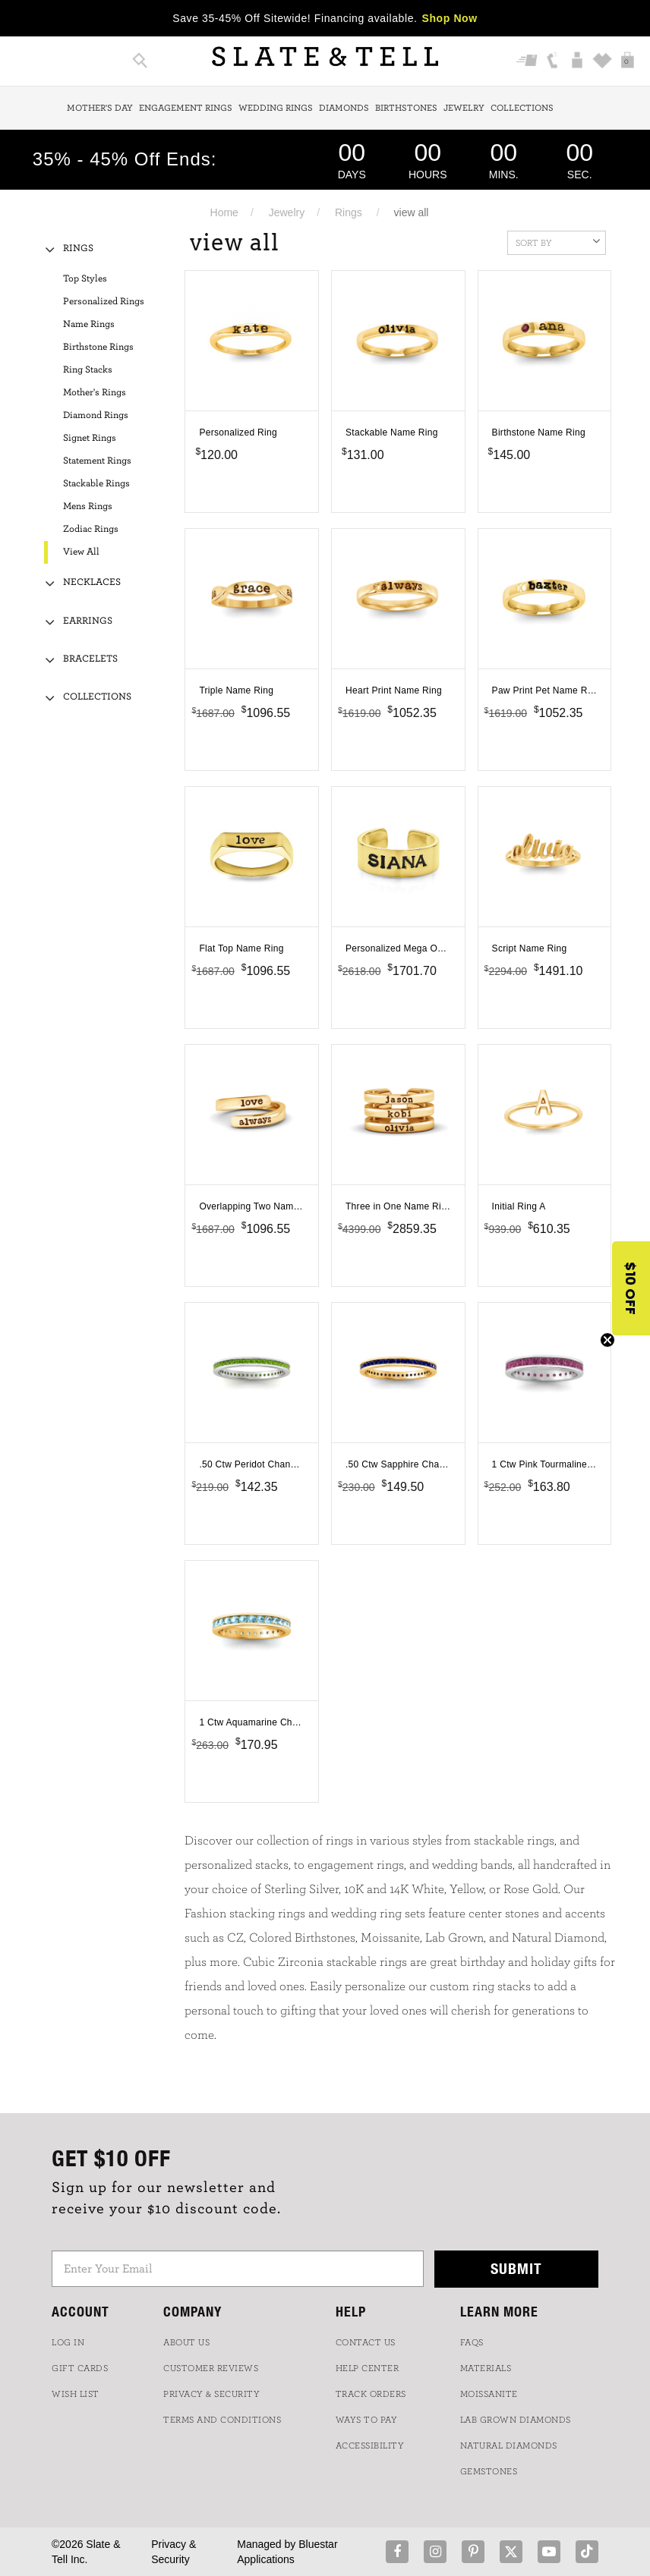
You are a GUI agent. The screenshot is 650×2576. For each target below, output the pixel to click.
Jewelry (463, 107)
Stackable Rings (96, 484)
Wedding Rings (275, 107)
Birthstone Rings (98, 347)
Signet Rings (89, 438)
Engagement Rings (185, 107)
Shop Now (450, 18)
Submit (516, 2268)
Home (224, 212)
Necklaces (92, 582)
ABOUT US (186, 2342)
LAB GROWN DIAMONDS (515, 2419)
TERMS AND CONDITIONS (222, 2419)
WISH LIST (75, 2393)
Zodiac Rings (90, 529)
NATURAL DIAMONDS (508, 2445)
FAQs (472, 2342)
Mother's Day (100, 107)
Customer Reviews (210, 2368)
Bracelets (90, 659)
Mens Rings (87, 506)
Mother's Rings (94, 393)
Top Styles (85, 279)
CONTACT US (366, 2342)
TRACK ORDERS (371, 2393)
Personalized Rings (103, 302)
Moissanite (489, 2393)
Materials (486, 2368)
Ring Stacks (87, 370)
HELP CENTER (367, 2368)
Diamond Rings (95, 415)
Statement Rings (97, 461)
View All (81, 552)
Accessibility (370, 2445)
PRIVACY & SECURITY (211, 2393)
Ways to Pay (367, 2419)
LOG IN (68, 2342)
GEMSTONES (489, 2471)
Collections (522, 107)
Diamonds (344, 107)
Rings (348, 212)
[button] (631, 1288)
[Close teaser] (607, 1340)
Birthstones (406, 107)
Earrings (87, 621)
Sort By (558, 241)
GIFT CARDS (80, 2368)
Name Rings (89, 324)
